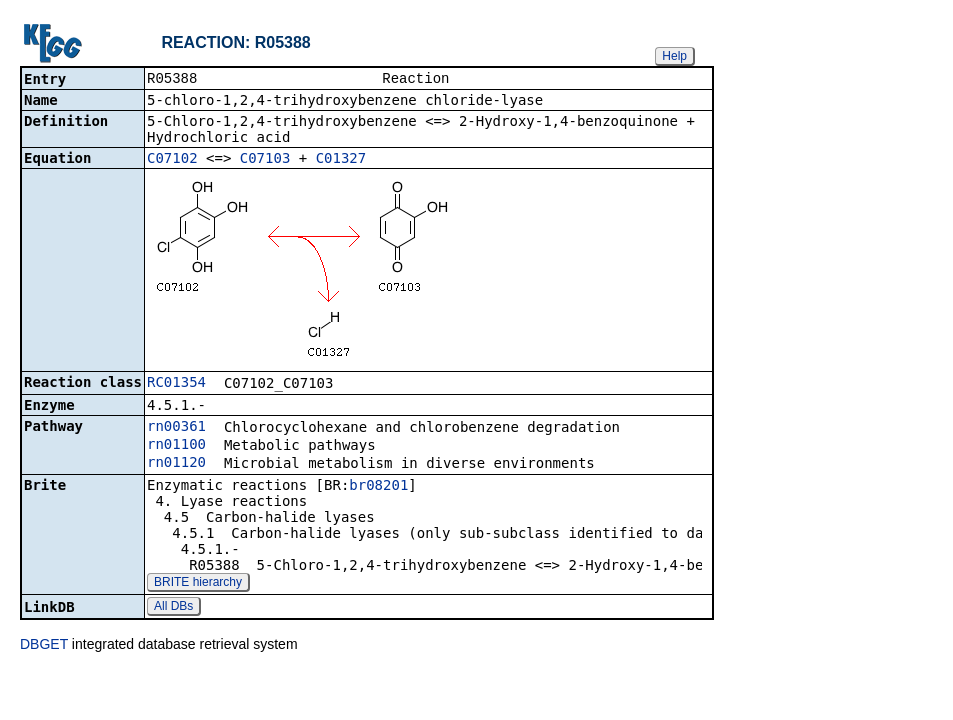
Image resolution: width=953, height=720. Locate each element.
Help (674, 56)
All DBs (173, 608)
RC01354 (176, 384)
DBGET (44, 646)
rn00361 (176, 428)
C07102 (172, 160)
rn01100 (176, 446)
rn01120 (176, 464)
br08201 (378, 487)
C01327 (341, 160)
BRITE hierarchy (198, 584)
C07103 (265, 160)
